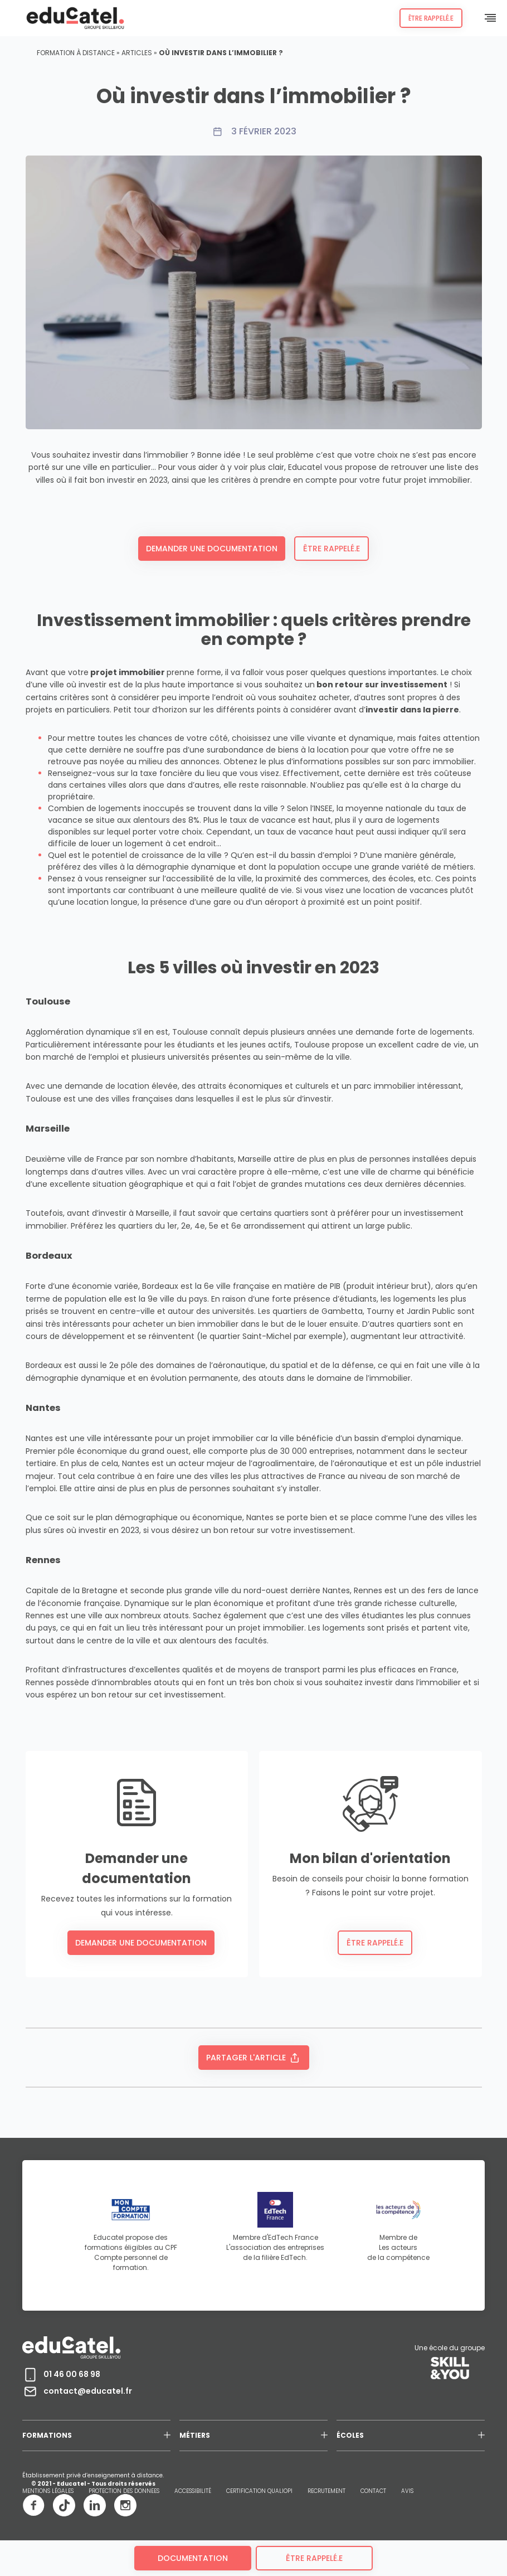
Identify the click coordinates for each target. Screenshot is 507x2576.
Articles (136, 52)
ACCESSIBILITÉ (192, 2491)
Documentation (193, 2558)
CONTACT (373, 2491)
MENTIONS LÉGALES (48, 2491)
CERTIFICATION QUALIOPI (259, 2491)
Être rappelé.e (431, 18)
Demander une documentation (211, 548)
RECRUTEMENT (326, 2491)
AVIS (407, 2491)
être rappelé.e (314, 2558)
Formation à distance (76, 52)
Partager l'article (253, 2057)
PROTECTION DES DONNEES (124, 2491)
